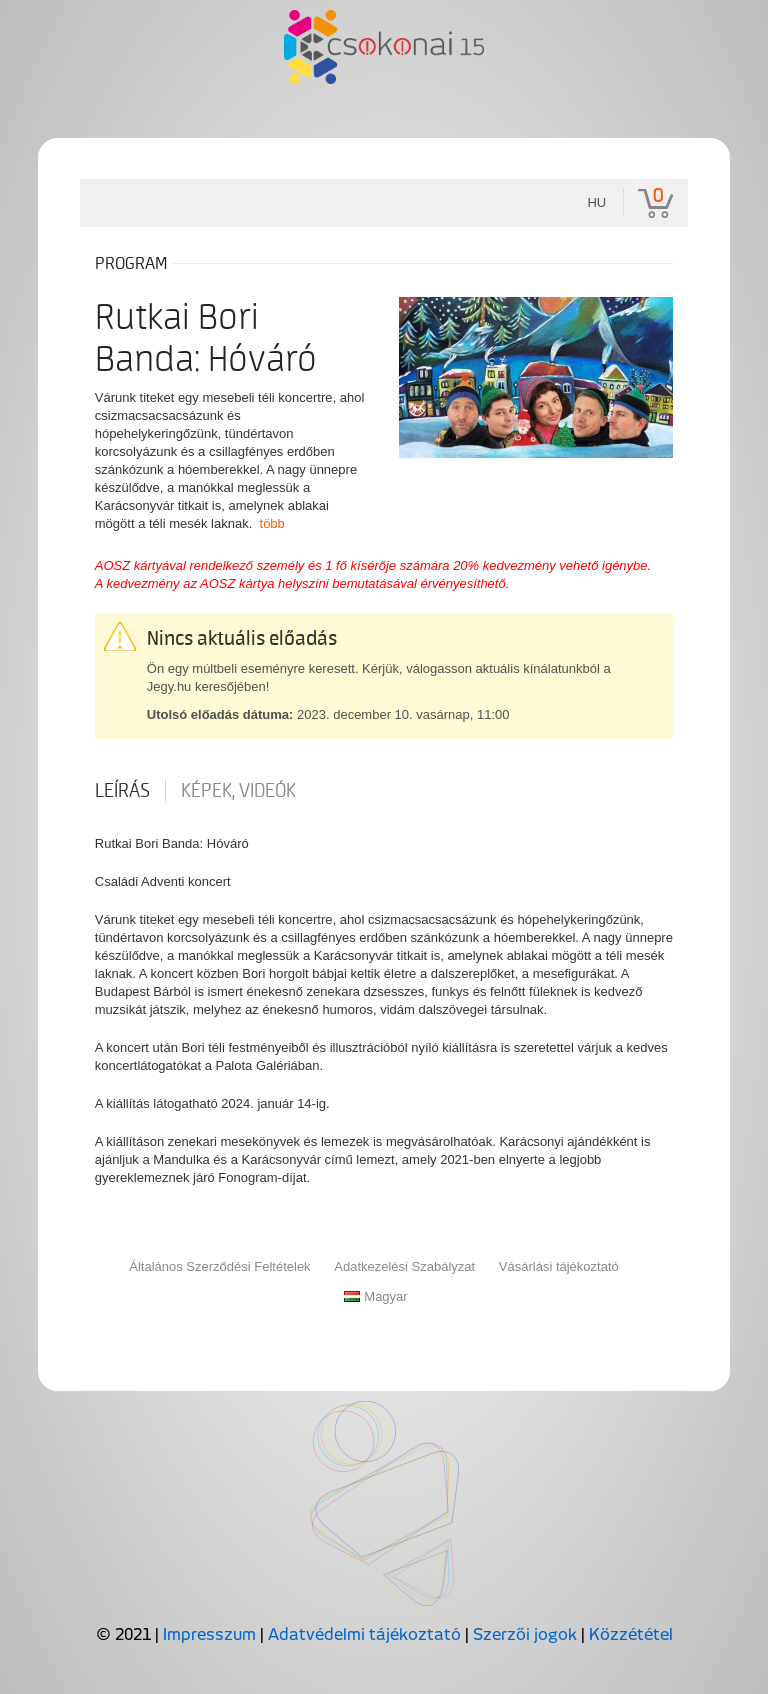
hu (596, 202)
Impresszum (209, 1634)
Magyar (375, 1296)
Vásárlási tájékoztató (559, 1266)
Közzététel (631, 1634)
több (272, 523)
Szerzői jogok (525, 1634)
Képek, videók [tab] (238, 791)
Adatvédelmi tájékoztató (364, 1634)
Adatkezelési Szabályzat (404, 1266)
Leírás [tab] (122, 791)
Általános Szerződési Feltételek (219, 1266)
